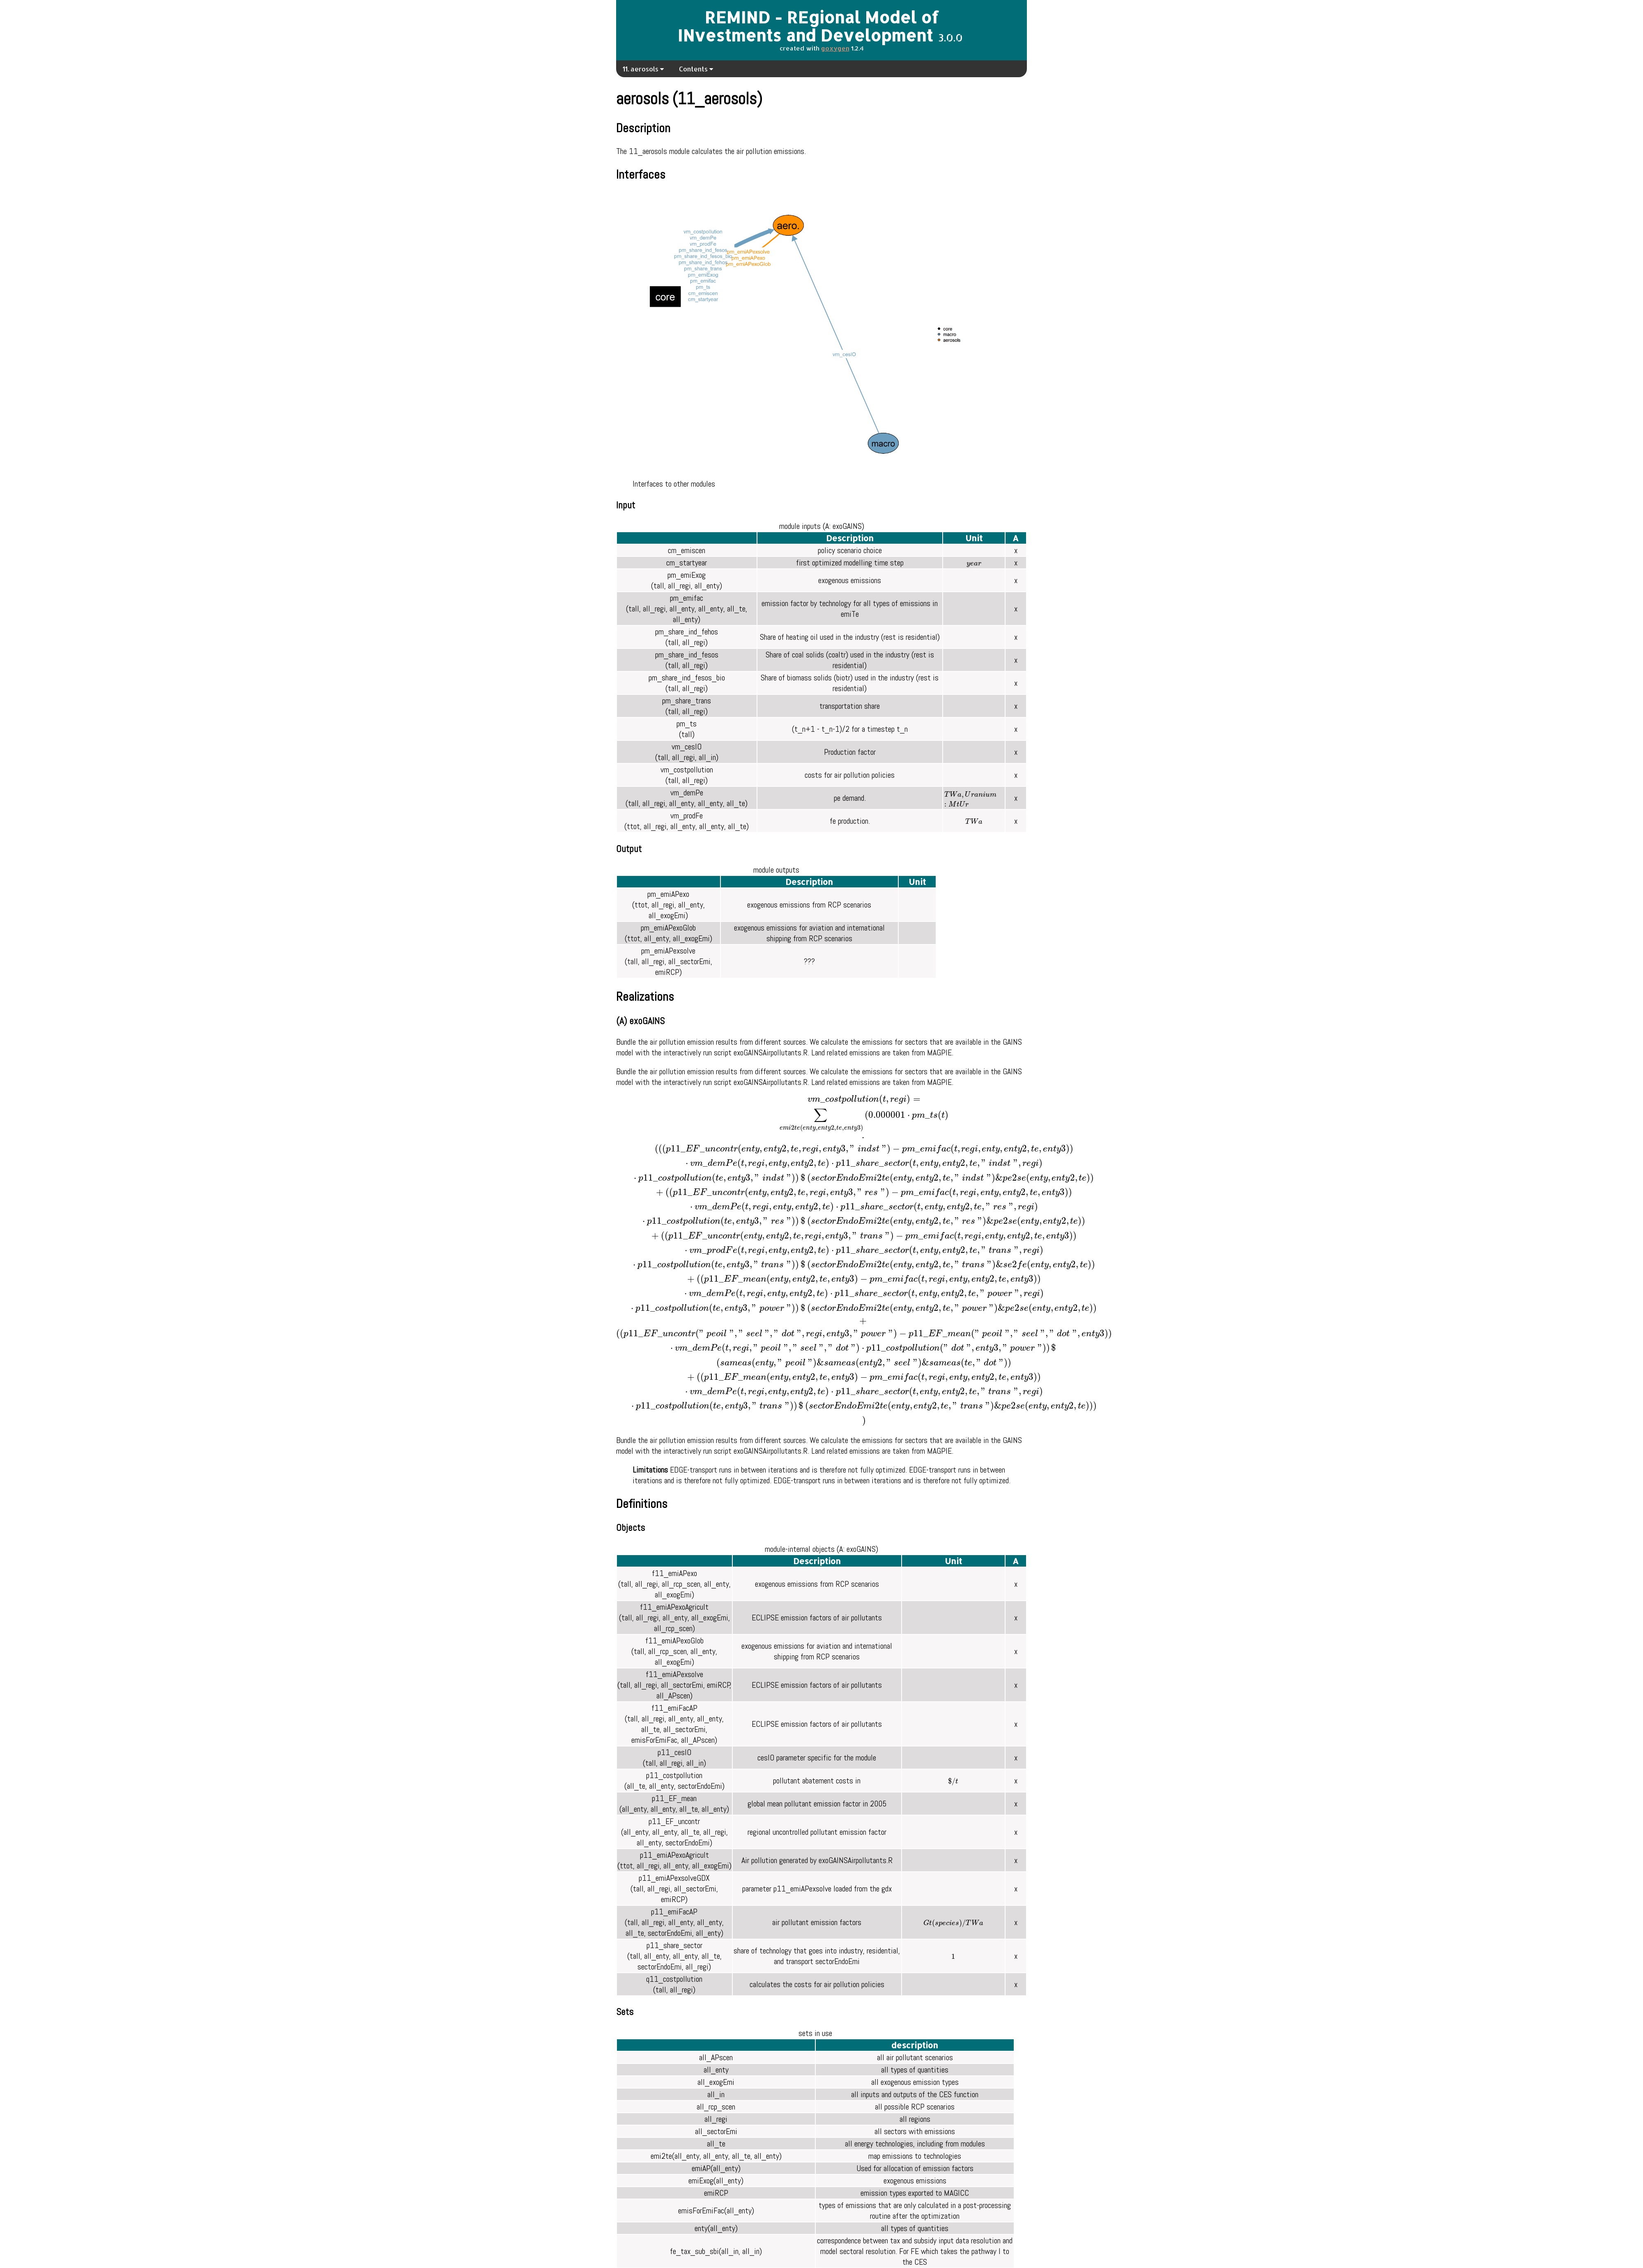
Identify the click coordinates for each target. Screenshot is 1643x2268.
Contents (696, 68)
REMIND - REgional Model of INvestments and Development (808, 26)
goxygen (835, 48)
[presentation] (973, 565)
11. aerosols (643, 68)
